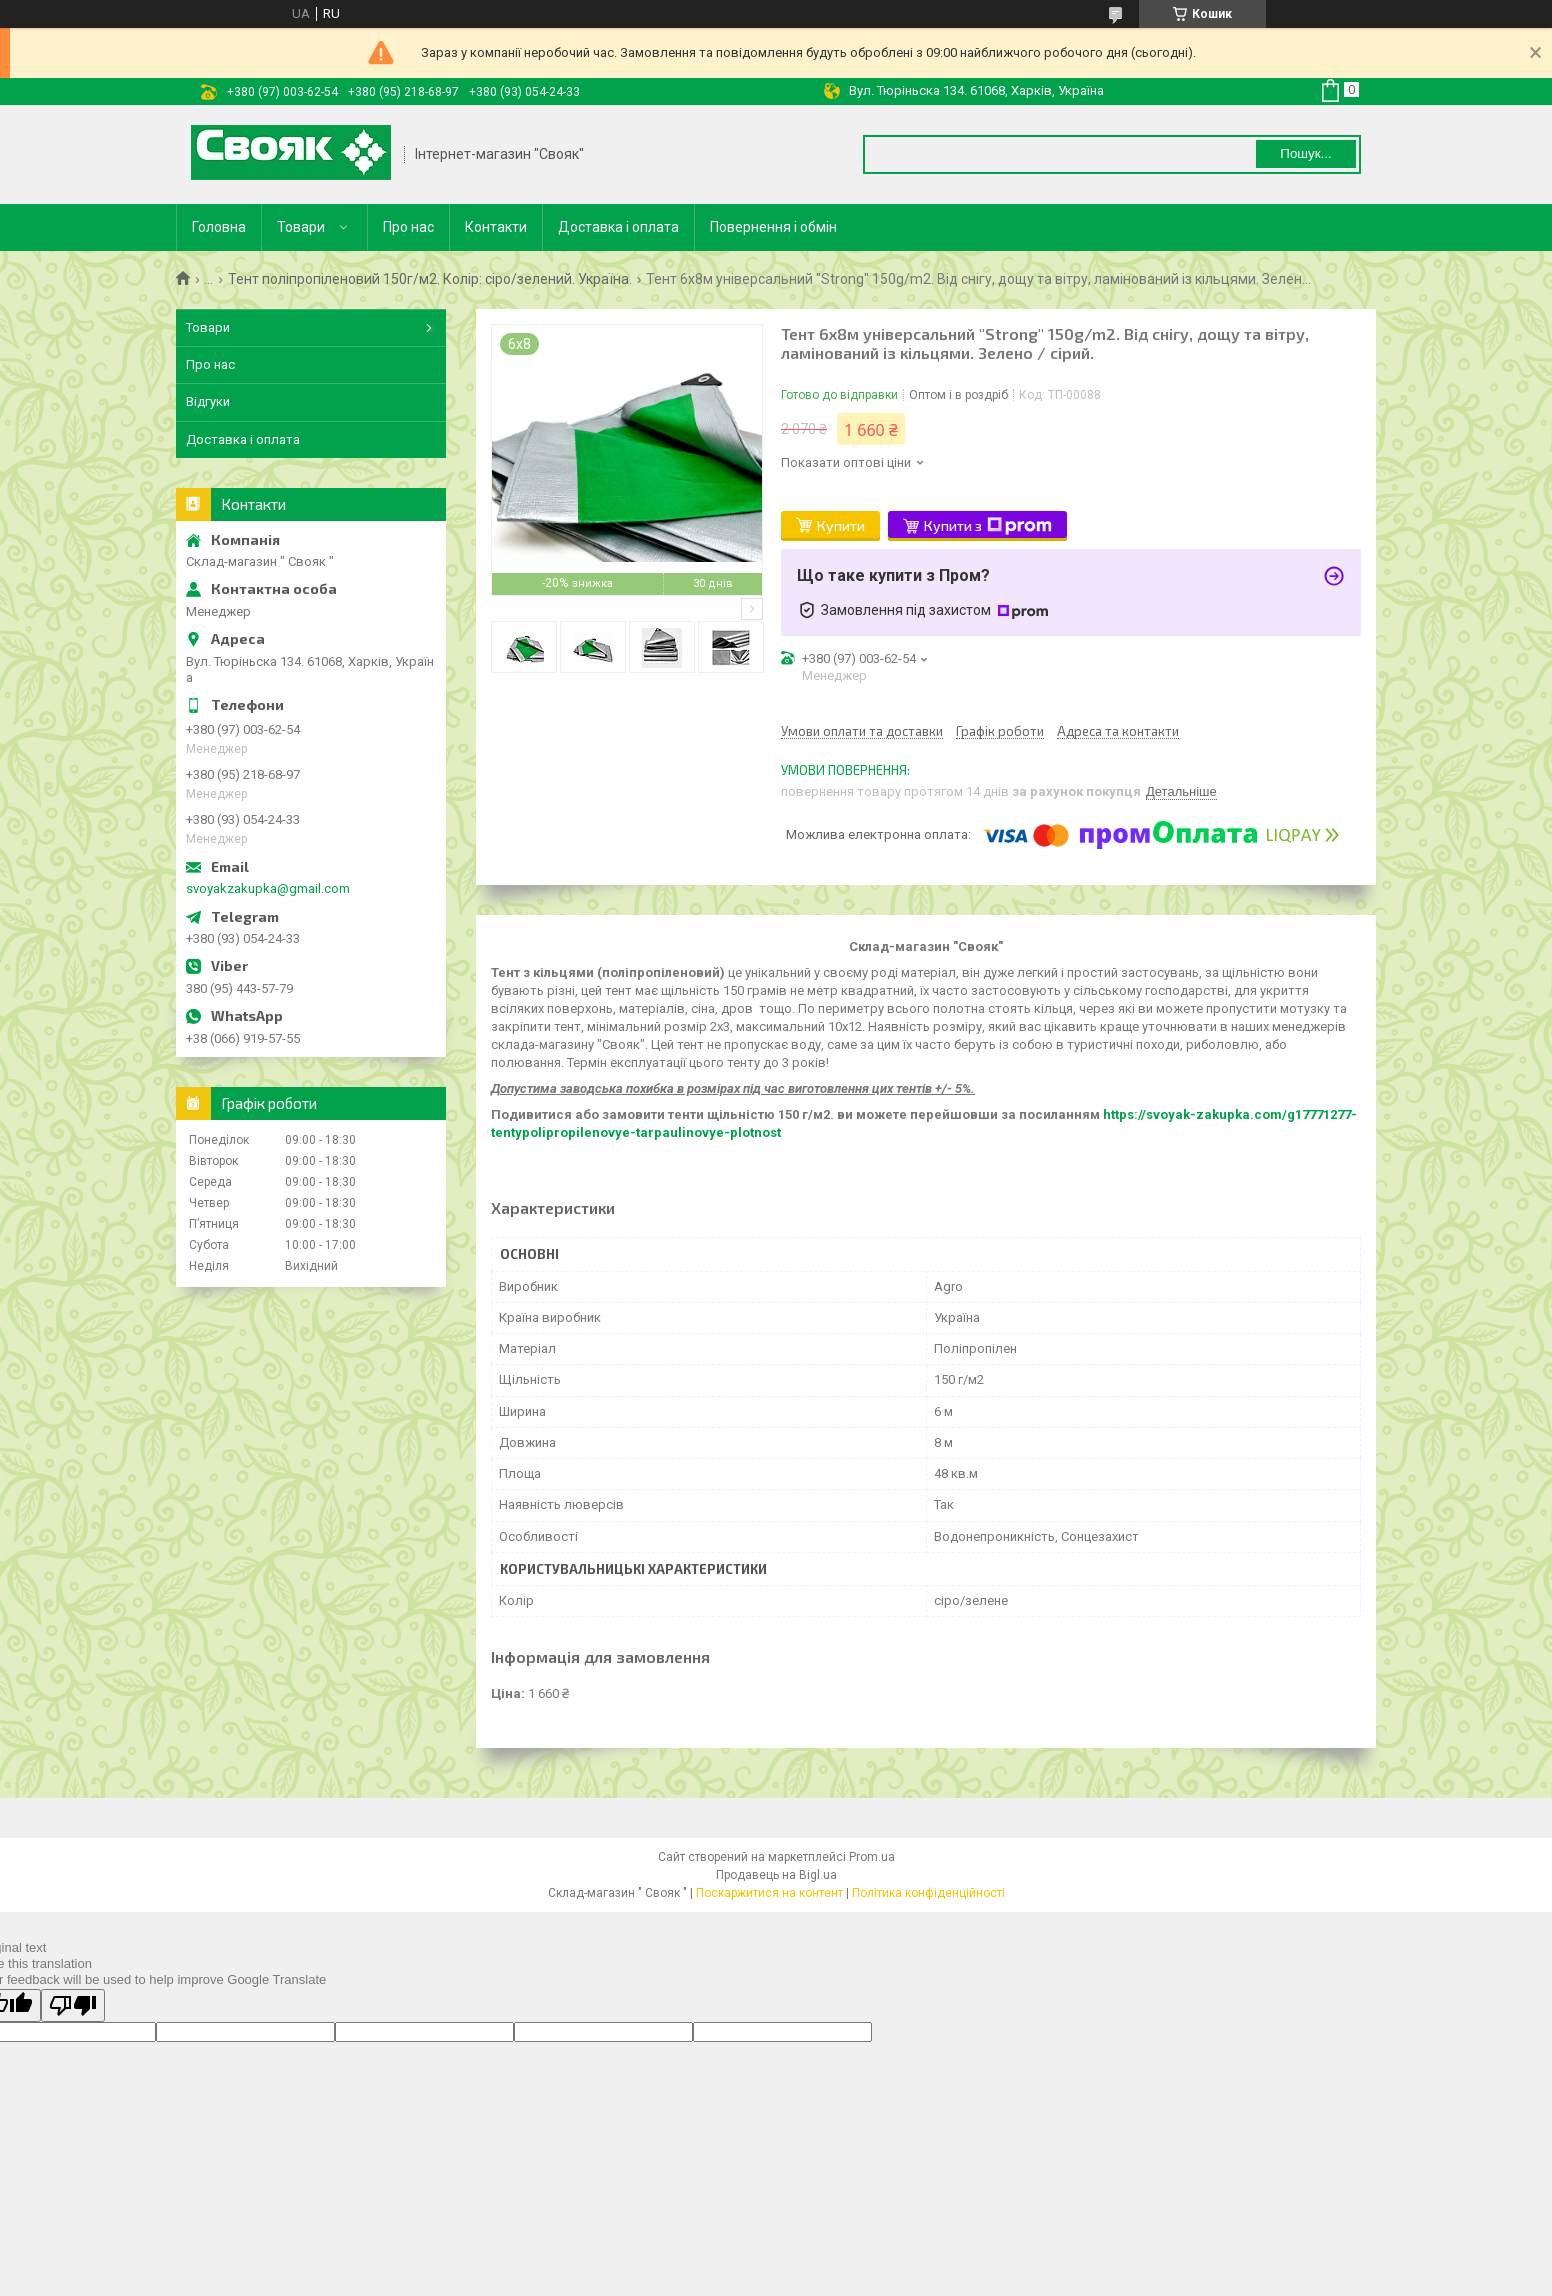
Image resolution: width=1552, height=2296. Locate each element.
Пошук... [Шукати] (1305, 153)
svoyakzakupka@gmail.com (268, 888)
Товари (301, 227)
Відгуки (208, 401)
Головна (219, 227)
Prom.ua (872, 1857)
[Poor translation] (73, 2005)
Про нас (408, 227)
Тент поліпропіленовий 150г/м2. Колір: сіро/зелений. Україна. (430, 279)
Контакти (496, 227)
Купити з (988, 526)
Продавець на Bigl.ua (776, 1875)
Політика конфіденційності (928, 1893)
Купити (841, 525)
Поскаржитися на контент (769, 1893)
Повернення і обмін (773, 227)
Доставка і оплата (618, 227)
